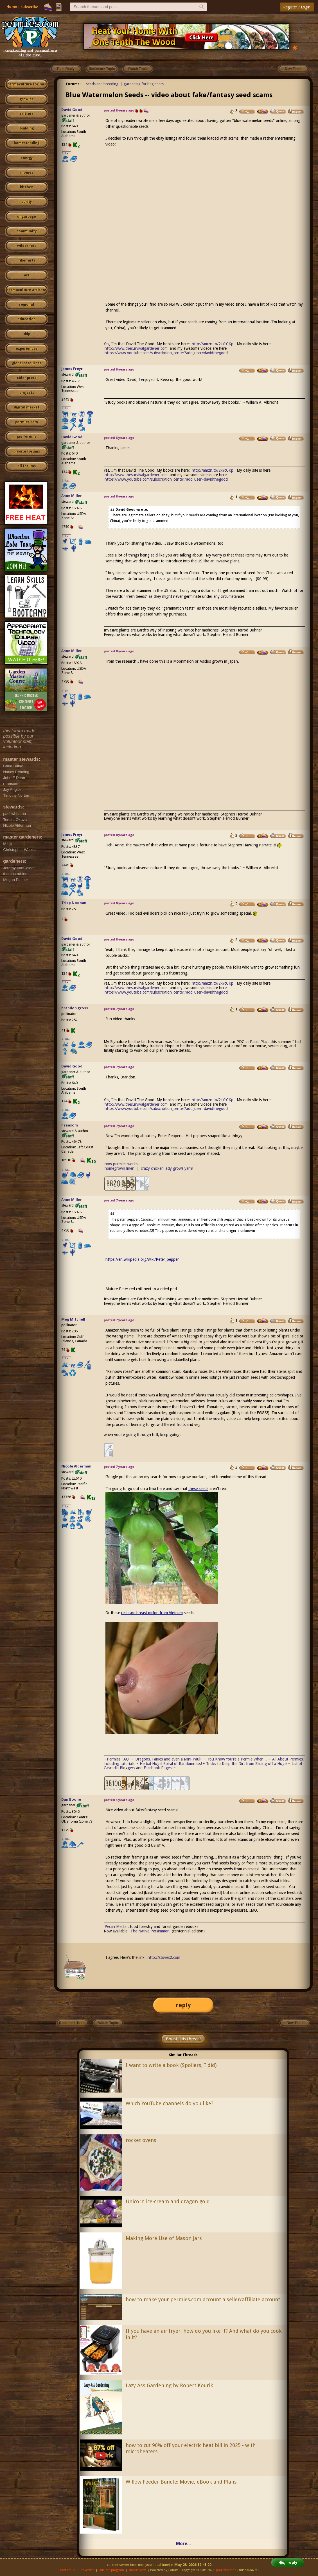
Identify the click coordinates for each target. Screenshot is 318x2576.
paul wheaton (226, 2570)
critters (26, 114)
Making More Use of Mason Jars (164, 2238)
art (27, 275)
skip (26, 334)
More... (183, 2543)
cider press (26, 378)
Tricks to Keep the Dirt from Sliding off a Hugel (246, 1763)
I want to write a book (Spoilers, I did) (171, 2065)
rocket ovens (141, 2140)
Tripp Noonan (73, 903)
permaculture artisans (26, 290)
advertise (87, 2570)
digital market (26, 407)
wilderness (26, 246)
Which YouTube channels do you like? (169, 2103)
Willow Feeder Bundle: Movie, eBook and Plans (181, 2482)
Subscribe (29, 7)
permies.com (26, 422)
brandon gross (74, 1008)
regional (26, 304)
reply (183, 2005)
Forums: (73, 84)
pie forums (26, 437)
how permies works (121, 1164)
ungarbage (26, 217)
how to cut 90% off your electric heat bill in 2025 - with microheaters (191, 2448)
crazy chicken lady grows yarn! (167, 1168)
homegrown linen (119, 1168)
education (26, 319)
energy (27, 158)
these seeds (198, 1488)
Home (11, 6)
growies (26, 99)
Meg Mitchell (73, 1319)
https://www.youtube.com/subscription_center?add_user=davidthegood (166, 353)
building (27, 128)
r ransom (69, 1125)
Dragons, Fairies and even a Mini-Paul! (168, 1759)
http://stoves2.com (164, 1957)
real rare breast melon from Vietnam (152, 1612)
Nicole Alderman (76, 1466)
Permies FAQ (118, 1759)
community (27, 231)
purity (26, 202)
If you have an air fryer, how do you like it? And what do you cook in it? (204, 2334)
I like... (66, 153)
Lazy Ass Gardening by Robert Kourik (169, 2385)
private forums (26, 451)
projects (26, 393)
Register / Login (296, 7)
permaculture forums (26, 84)
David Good (71, 110)
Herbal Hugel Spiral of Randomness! (171, 1763)
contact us (67, 2570)
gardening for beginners (144, 84)
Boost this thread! (183, 2038)
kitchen (26, 187)
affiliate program (111, 2570)
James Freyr (72, 369)
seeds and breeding (102, 84)
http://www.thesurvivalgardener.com (136, 348)
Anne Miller (71, 496)
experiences (26, 349)
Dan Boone (71, 1799)
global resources (26, 363)
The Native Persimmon (150, 1931)
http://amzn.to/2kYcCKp (212, 344)
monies (26, 172)
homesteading (26, 143)
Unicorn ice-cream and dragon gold (168, 2201)
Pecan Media (116, 1926)
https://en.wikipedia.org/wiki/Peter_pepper (142, 1259)
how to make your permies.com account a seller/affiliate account (203, 2299)
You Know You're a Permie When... (237, 1759)
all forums (26, 466)
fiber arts (26, 260)
